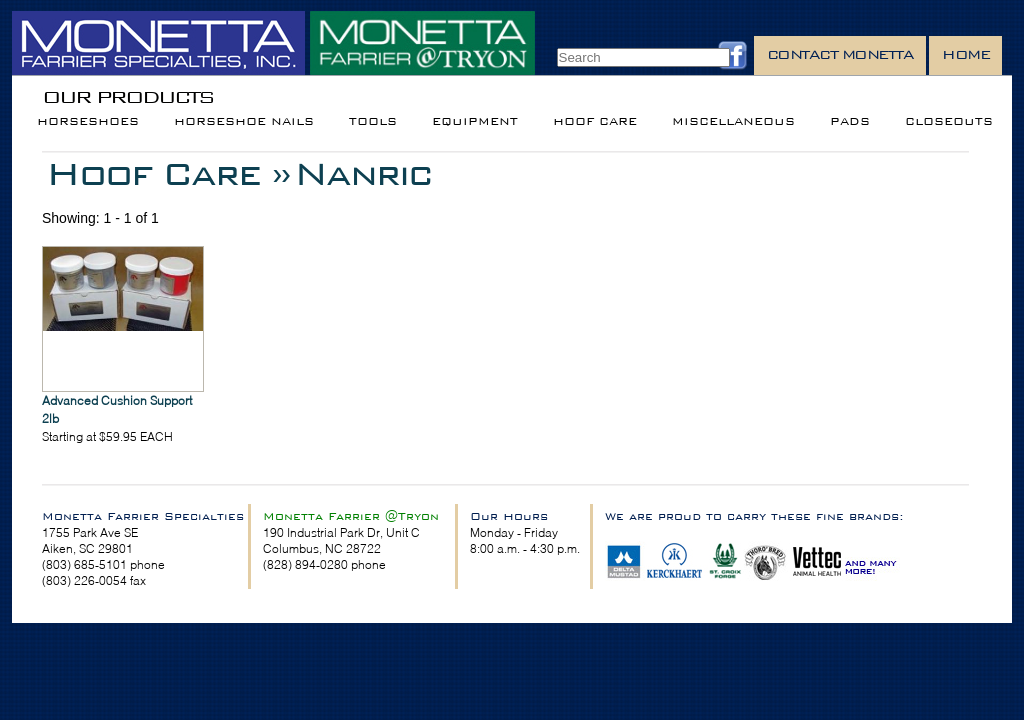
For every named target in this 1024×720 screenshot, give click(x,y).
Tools (373, 121)
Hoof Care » (168, 173)
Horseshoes (88, 121)
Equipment (475, 121)
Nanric (362, 173)
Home (965, 54)
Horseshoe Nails (244, 121)
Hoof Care (595, 121)
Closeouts (949, 121)
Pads (850, 121)
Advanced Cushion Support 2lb (117, 409)
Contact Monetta (840, 54)
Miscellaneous (733, 121)
